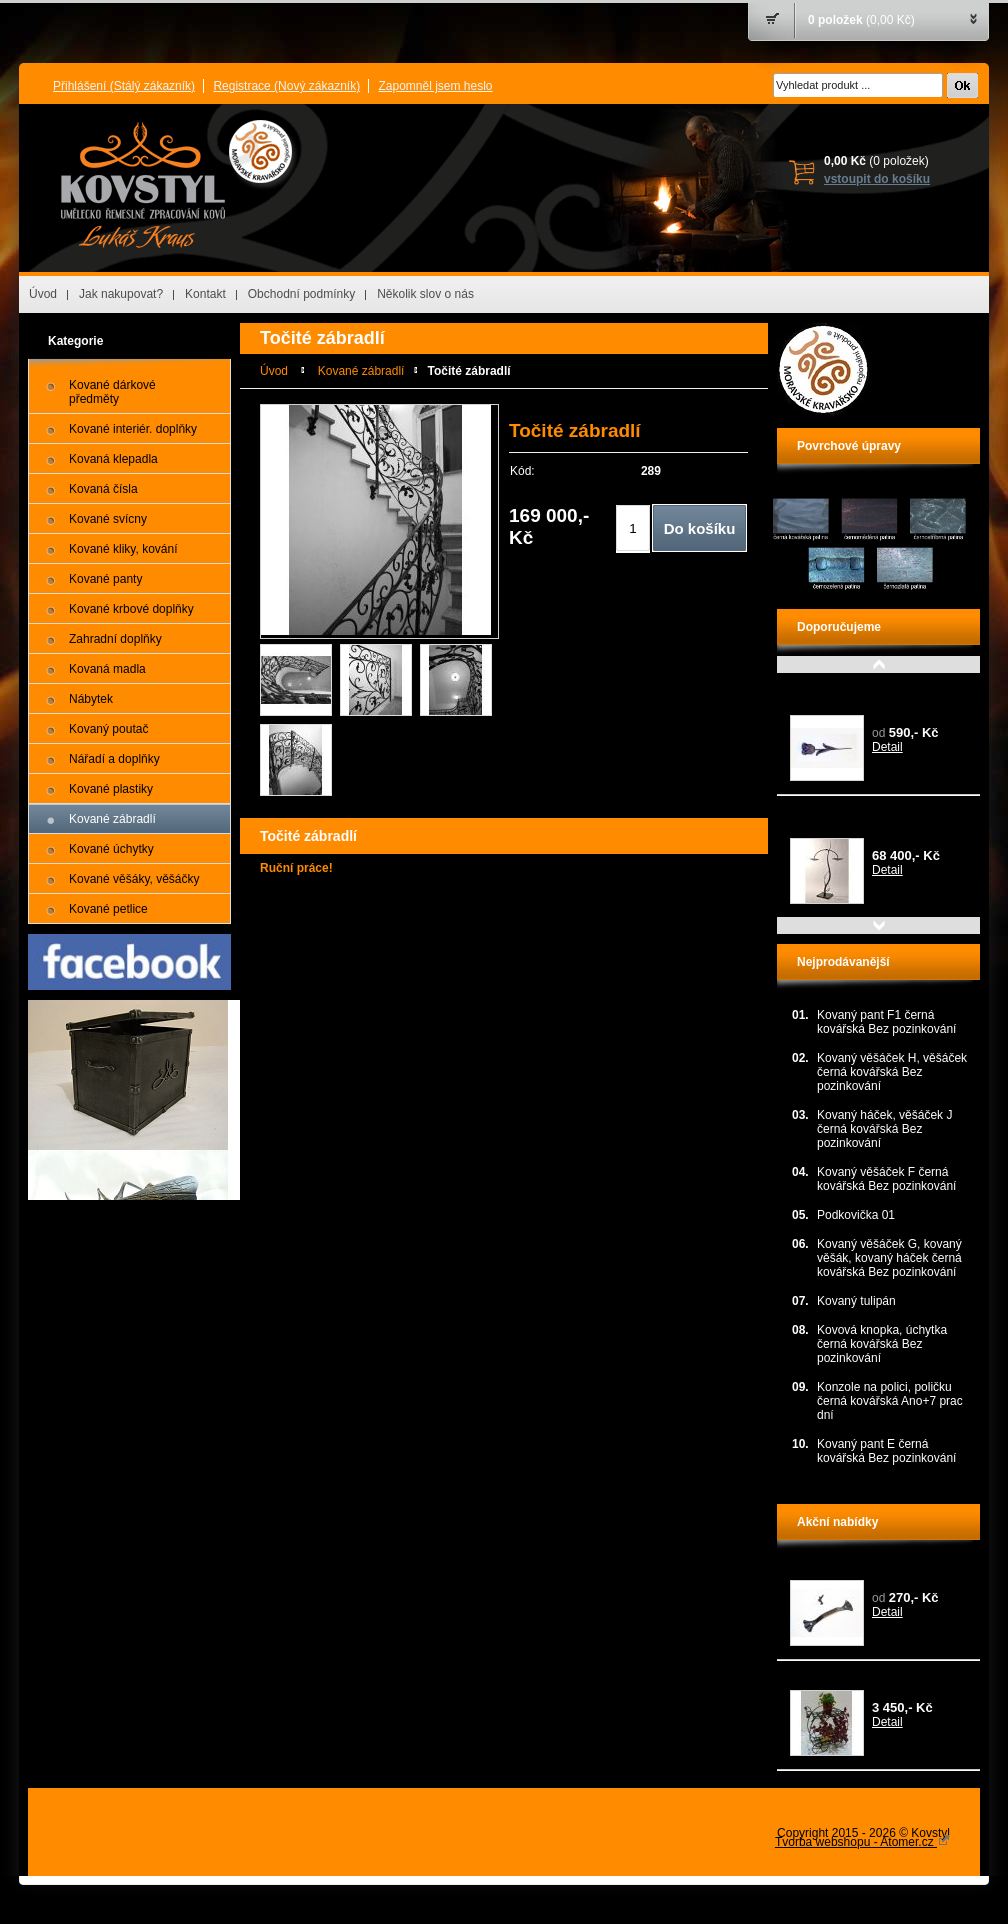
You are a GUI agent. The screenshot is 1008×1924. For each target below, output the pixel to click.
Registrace (286, 86)
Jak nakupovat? (121, 294)
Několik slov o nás (425, 294)
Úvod (43, 294)
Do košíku (700, 528)
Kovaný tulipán (829, 690)
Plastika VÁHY (829, 813)
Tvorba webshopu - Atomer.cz (862, 1842)
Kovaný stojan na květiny (856, 1678)
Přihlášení (124, 86)
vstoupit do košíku (877, 179)
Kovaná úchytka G (839, 1568)
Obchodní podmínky (301, 294)
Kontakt (205, 294)
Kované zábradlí (361, 371)
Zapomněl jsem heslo (435, 86)
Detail (887, 747)
